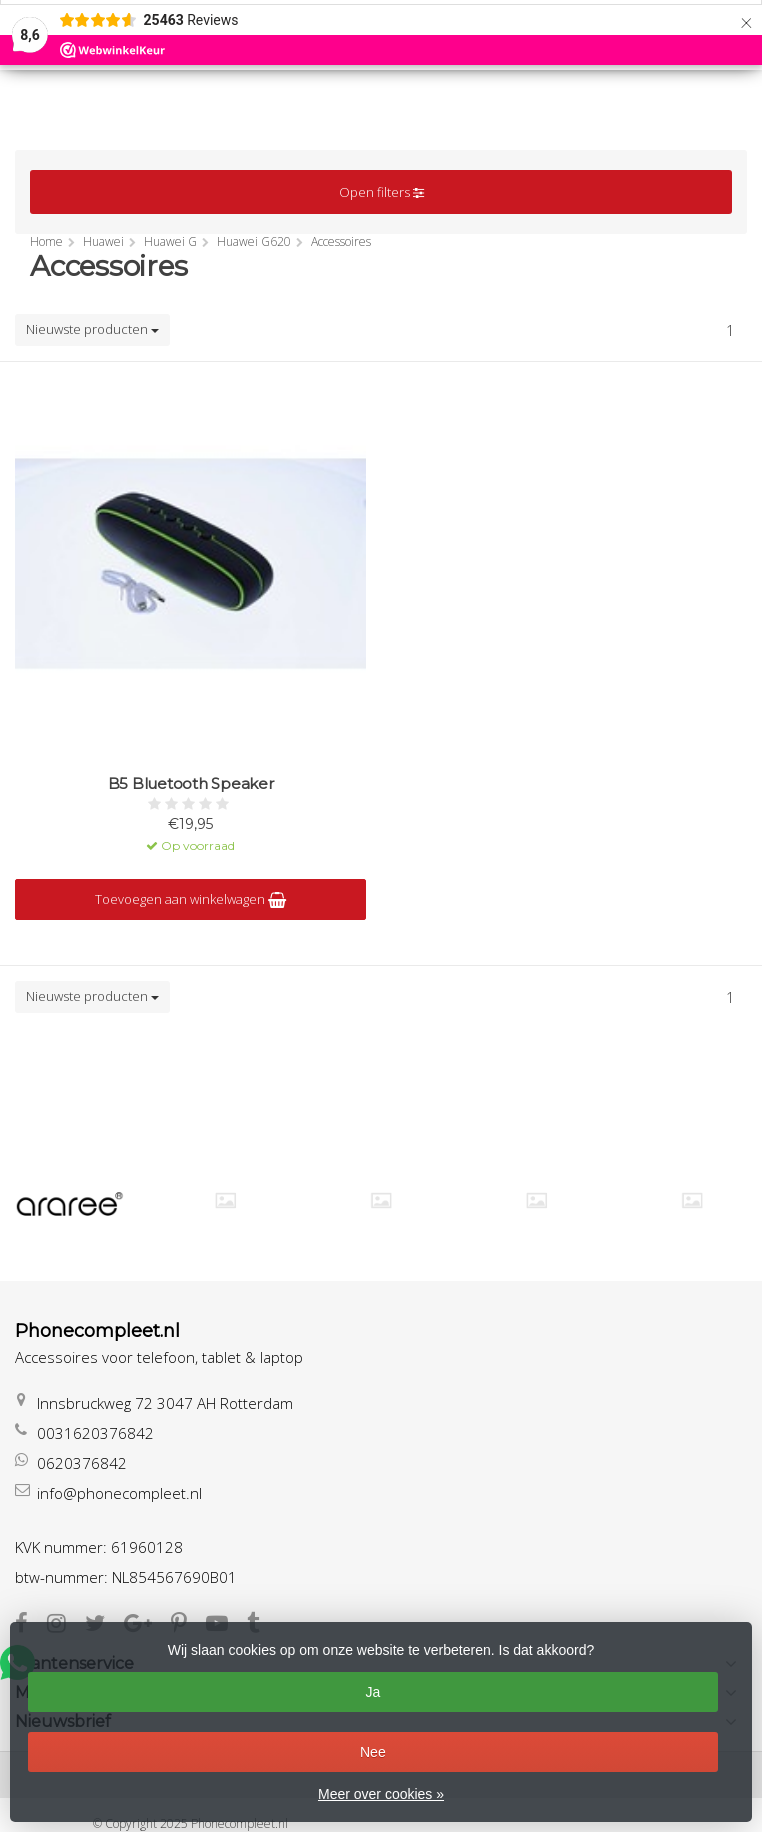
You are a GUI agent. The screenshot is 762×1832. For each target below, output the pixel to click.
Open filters (381, 192)
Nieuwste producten (92, 329)
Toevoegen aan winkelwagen (190, 899)
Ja (372, 1692)
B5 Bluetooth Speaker (191, 784)
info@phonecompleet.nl (119, 1493)
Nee (373, 1752)
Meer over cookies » (381, 1794)
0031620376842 (95, 1433)
